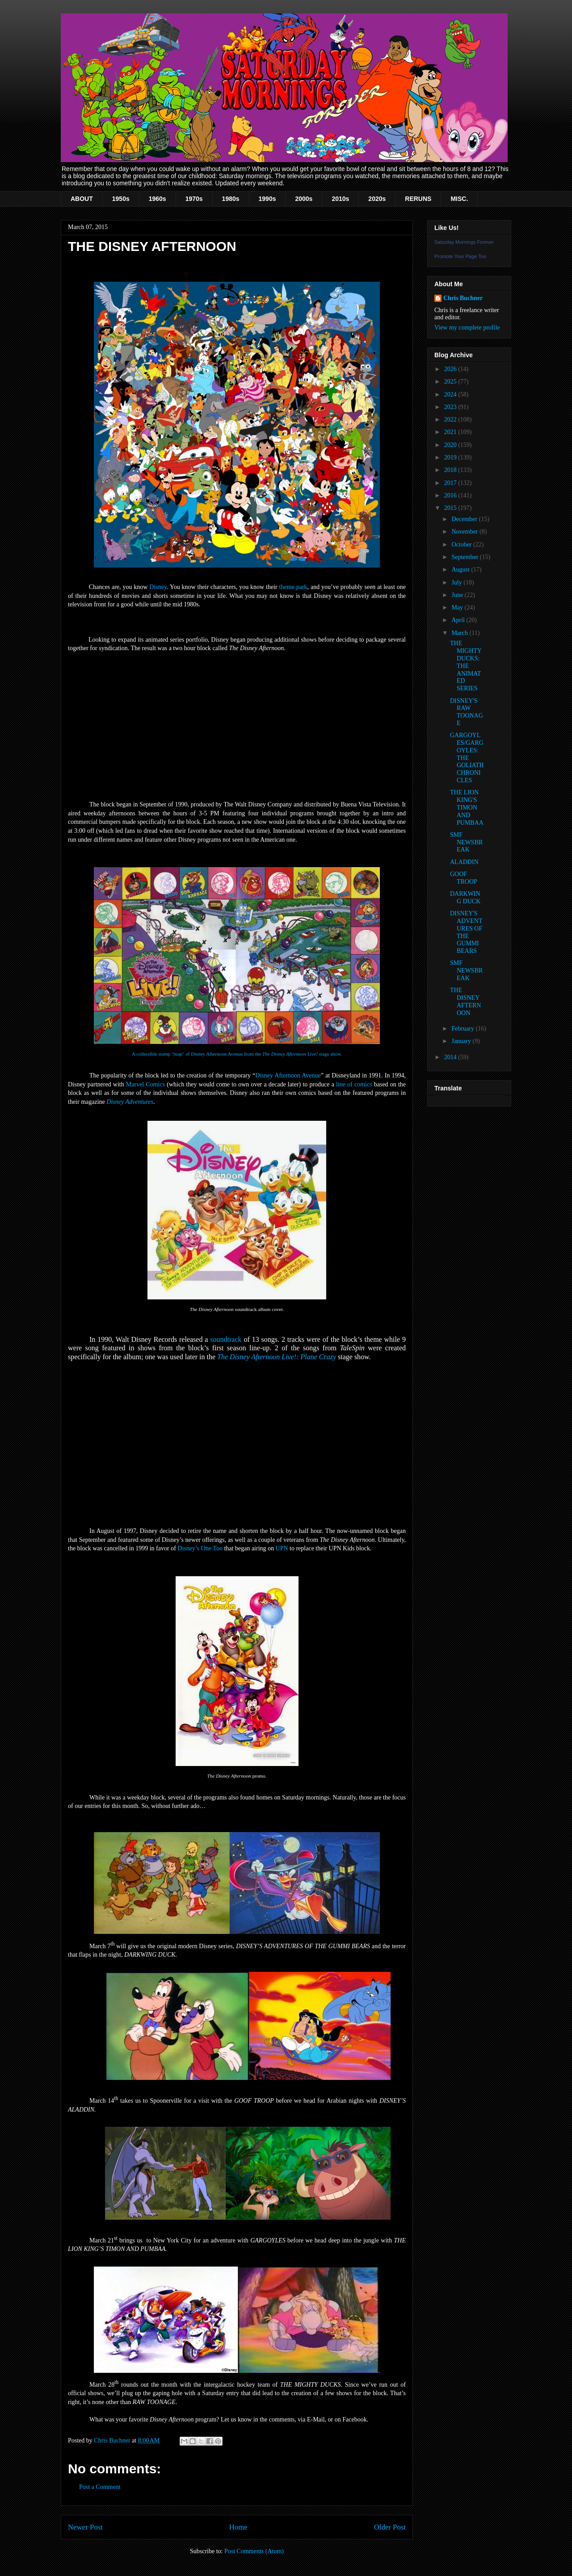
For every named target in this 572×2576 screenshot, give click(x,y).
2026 (451, 369)
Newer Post (85, 2527)
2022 (451, 419)
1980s (231, 198)
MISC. (459, 198)
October (462, 544)
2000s (303, 198)
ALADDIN (464, 862)
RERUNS (418, 198)
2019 (451, 457)
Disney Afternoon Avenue (287, 1075)
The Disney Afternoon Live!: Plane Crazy (276, 1357)
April (458, 620)
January (461, 1041)
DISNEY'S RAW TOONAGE (466, 711)
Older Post (390, 2527)
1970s (194, 198)
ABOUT (82, 198)
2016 (451, 495)
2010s (340, 198)
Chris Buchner (463, 298)
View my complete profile (467, 327)
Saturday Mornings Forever (464, 242)
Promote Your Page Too (460, 256)
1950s (121, 198)
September (465, 557)
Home (238, 2527)
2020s (377, 198)
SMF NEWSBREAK (466, 842)
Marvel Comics (145, 1084)
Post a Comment (100, 2487)
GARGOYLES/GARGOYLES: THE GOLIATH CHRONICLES (467, 758)
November (465, 531)
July (457, 582)
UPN (282, 1548)
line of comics (354, 1084)
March (460, 633)
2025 (451, 381)
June (457, 595)
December (465, 519)
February (463, 1028)
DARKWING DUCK (465, 897)
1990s (267, 198)
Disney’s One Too (200, 1548)
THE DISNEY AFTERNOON (465, 1001)
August (461, 569)
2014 (451, 1057)
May (457, 607)
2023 (451, 407)
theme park (293, 587)
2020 (451, 445)
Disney (158, 587)
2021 (451, 432)
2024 (451, 394)
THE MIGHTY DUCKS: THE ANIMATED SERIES (465, 666)
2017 (451, 483)
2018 (451, 470)
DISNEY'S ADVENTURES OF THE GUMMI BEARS (466, 932)
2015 (451, 508)
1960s (157, 198)
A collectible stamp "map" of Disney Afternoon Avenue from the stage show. (237, 1053)
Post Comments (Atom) (254, 2551)
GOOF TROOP (463, 878)
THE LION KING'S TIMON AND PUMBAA (467, 807)
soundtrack (225, 1339)
